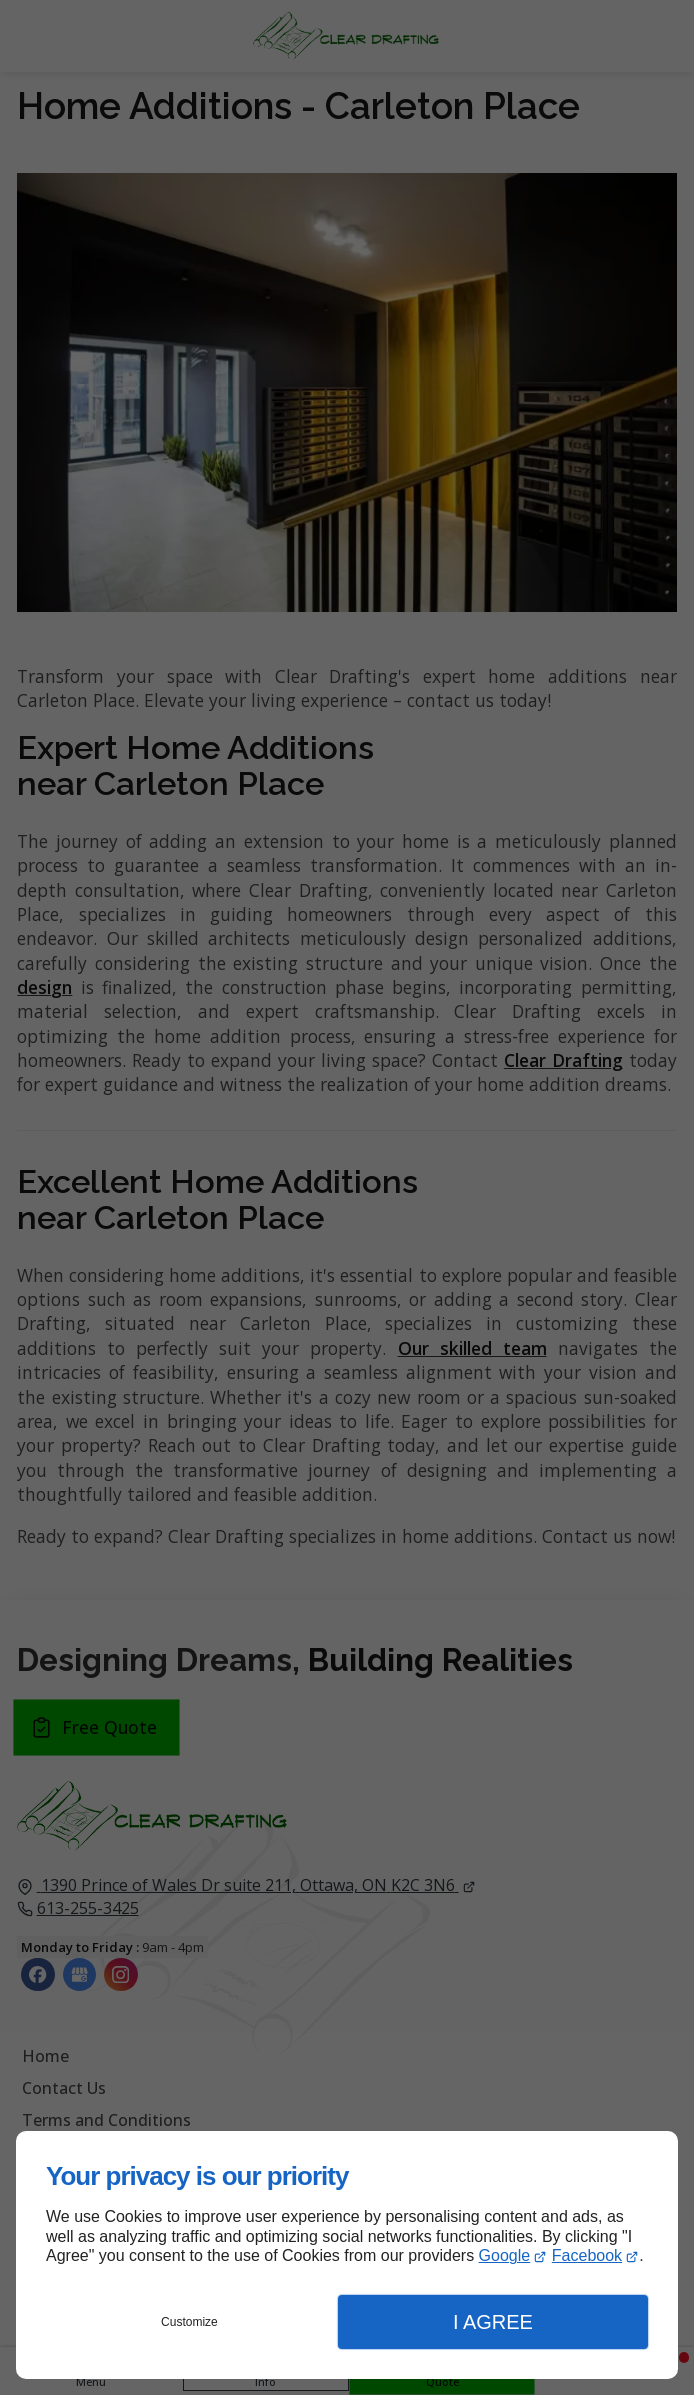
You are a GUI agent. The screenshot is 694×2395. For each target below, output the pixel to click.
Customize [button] (189, 2322)
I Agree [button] (493, 2322)
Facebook (587, 2255)
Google (505, 2255)
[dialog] (347, 2255)
